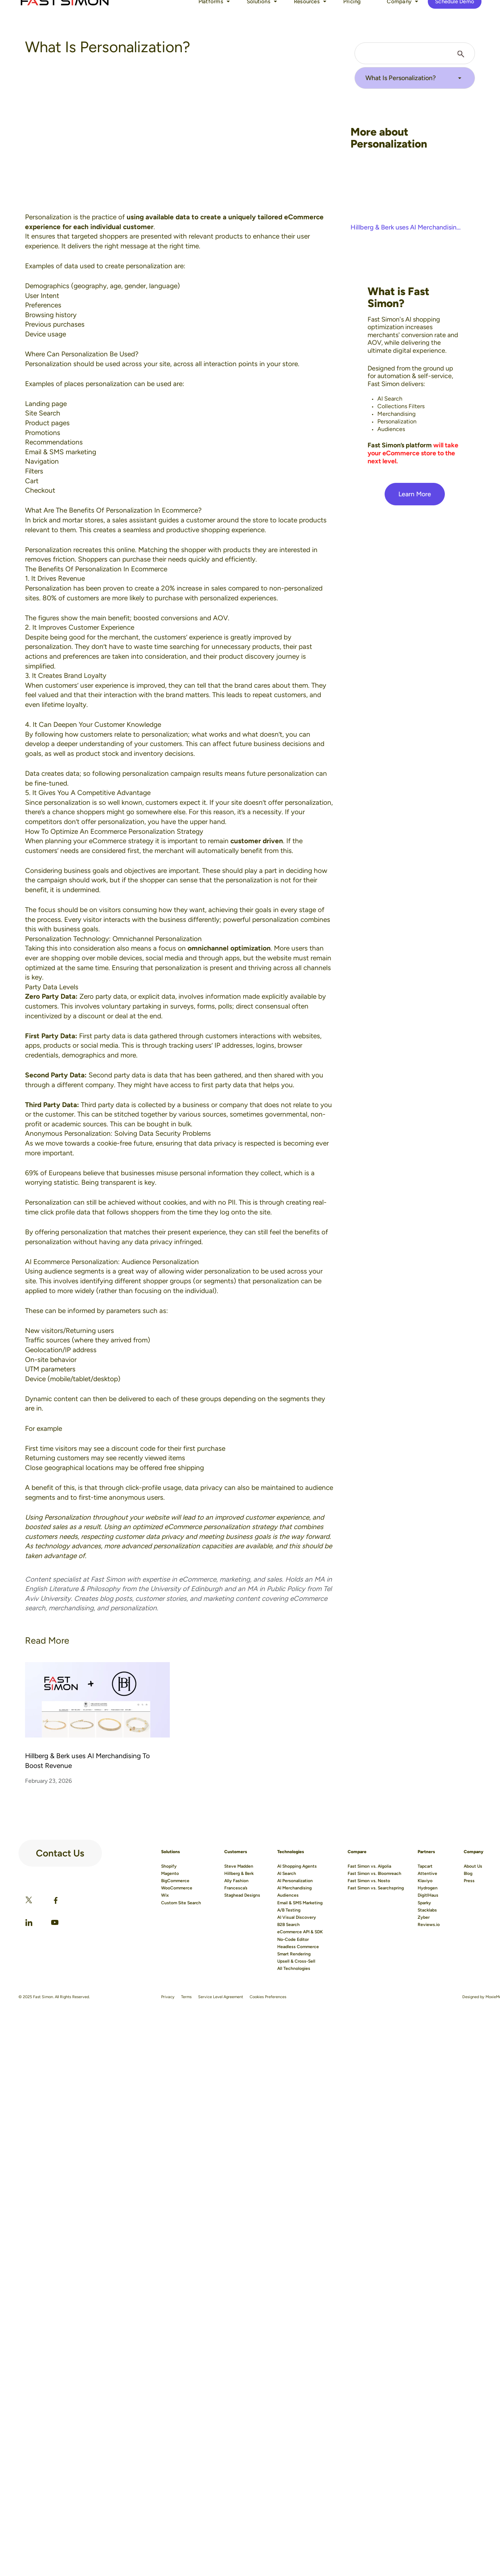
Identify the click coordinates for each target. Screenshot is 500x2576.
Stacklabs (427, 1910)
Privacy (168, 1997)
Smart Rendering (294, 1953)
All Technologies (293, 1968)
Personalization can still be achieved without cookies (105, 1202)
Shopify (169, 1866)
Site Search (42, 413)
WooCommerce (176, 1887)
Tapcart (425, 1866)
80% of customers (70, 598)
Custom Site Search (181, 1902)
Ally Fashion (236, 1880)
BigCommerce (175, 1880)
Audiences (288, 1895)
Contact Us (50, 1851)
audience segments (74, 1271)
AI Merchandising (294, 1887)
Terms (186, 1997)
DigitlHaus (428, 1895)
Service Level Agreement (220, 1997)
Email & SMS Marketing (300, 1902)
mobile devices (119, 958)
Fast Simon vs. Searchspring (376, 1887)
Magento (170, 1873)
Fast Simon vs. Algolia (369, 1866)
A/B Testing (288, 1910)
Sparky (424, 1902)
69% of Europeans (53, 1173)
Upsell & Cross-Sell (296, 1961)
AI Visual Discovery (296, 1917)
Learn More (414, 494)
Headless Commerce (298, 1946)
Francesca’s (235, 1887)
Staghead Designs (242, 1895)
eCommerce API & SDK (300, 1931)
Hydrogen (428, 1887)
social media (164, 958)
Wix (165, 1895)
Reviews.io (429, 1924)
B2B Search (288, 1924)
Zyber (424, 1917)
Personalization (48, 217)
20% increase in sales (193, 588)
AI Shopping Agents (297, 1866)
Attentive (427, 1873)
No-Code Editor (293, 1939)
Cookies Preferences (268, 1997)
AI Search (286, 1873)
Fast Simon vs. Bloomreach (374, 1873)
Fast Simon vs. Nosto (369, 1880)
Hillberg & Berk (239, 1873)
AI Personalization (295, 1880)
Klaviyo (425, 1880)
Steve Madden (238, 1866)
